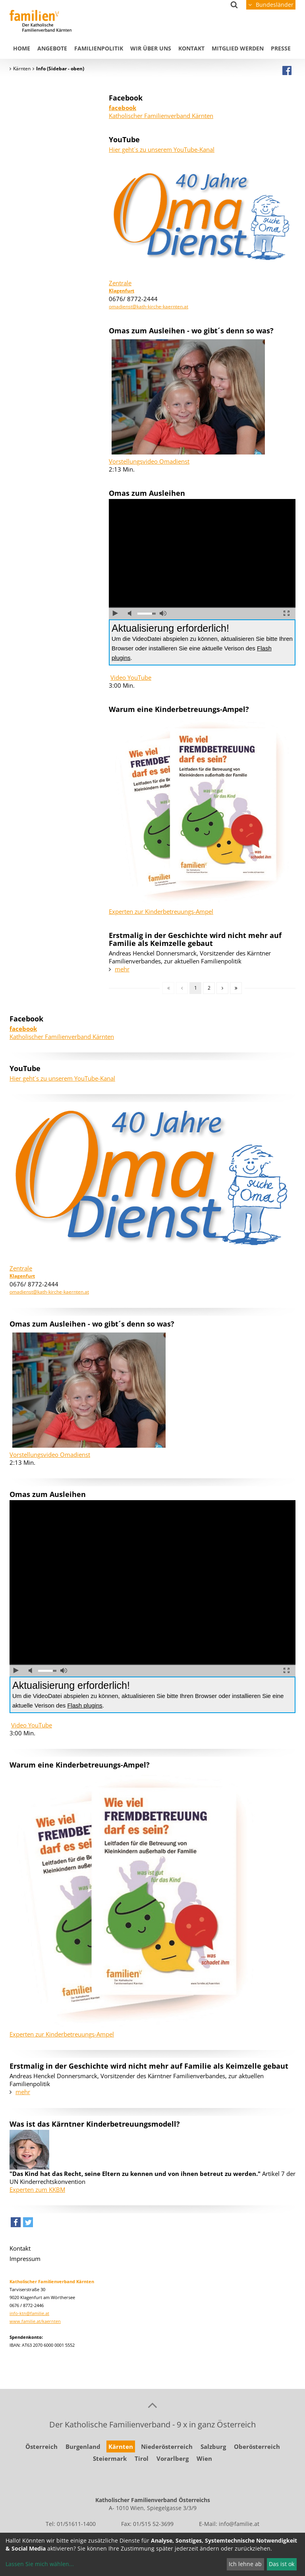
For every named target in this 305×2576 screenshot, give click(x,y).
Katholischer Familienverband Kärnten (161, 112)
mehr (122, 969)
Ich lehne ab (245, 2564)
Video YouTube (130, 677)
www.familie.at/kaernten (35, 2321)
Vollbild (286, 613)
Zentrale (120, 283)
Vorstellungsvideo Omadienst (149, 461)
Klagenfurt (121, 290)
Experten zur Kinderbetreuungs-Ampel (161, 911)
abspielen (115, 613)
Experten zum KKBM (37, 2189)
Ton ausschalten (131, 613)
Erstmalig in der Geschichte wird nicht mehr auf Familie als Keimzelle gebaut (195, 939)
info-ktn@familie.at (29, 2313)
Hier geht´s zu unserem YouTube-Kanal (161, 149)
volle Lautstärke (163, 613)
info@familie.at (239, 2524)
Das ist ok (281, 2564)
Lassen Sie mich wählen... (40, 2564)
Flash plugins (84, 1705)
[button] (16, 2224)
